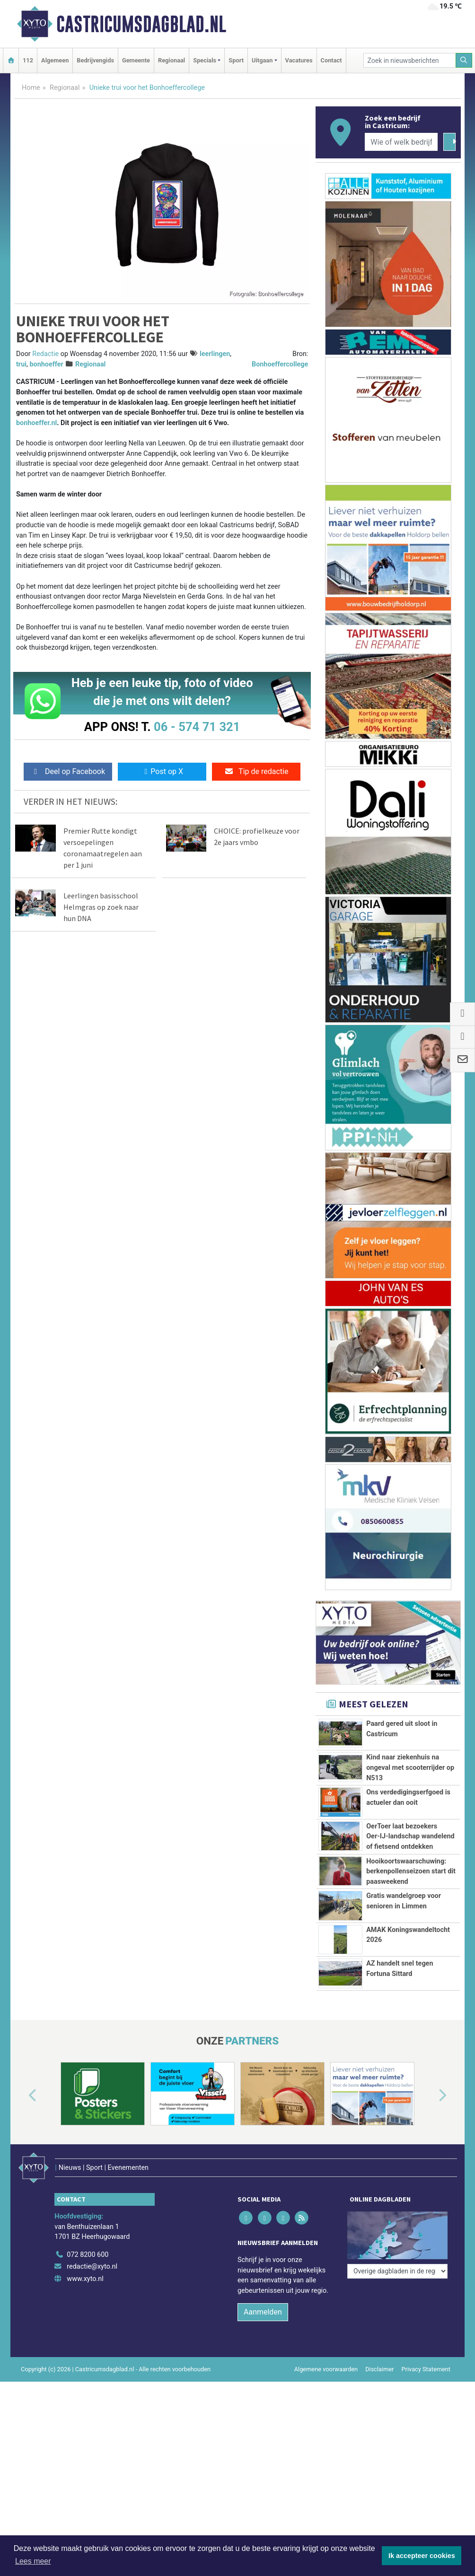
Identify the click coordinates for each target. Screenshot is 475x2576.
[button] (21, 2184)
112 (28, 60)
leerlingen (215, 354)
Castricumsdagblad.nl (141, 24)
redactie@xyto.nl (92, 2343)
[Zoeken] (464, 60)
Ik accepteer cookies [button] (421, 2555)
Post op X (162, 771)
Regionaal (171, 60)
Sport (236, 60)
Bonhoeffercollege (280, 364)
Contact (331, 60)
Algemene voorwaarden (326, 2445)
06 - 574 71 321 (197, 727)
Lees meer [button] (33, 2561)
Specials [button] (204, 60)
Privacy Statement (426, 2445)
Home (31, 88)
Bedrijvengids (95, 60)
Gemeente (136, 60)
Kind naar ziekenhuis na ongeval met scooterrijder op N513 (410, 1767)
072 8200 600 (87, 2331)
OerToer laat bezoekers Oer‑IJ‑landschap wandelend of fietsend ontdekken (410, 1836)
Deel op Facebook (68, 771)
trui (21, 364)
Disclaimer (379, 2445)
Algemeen (55, 60)
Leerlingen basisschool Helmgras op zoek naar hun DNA (101, 907)
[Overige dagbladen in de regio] (397, 2310)
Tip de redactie (256, 771)
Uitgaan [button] (262, 60)
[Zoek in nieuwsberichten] (409, 60)
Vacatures (299, 60)
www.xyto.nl (85, 2355)
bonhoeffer (46, 364)
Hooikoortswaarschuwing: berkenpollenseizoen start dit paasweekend (411, 1871)
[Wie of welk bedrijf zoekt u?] (401, 142)
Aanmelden (263, 2388)
